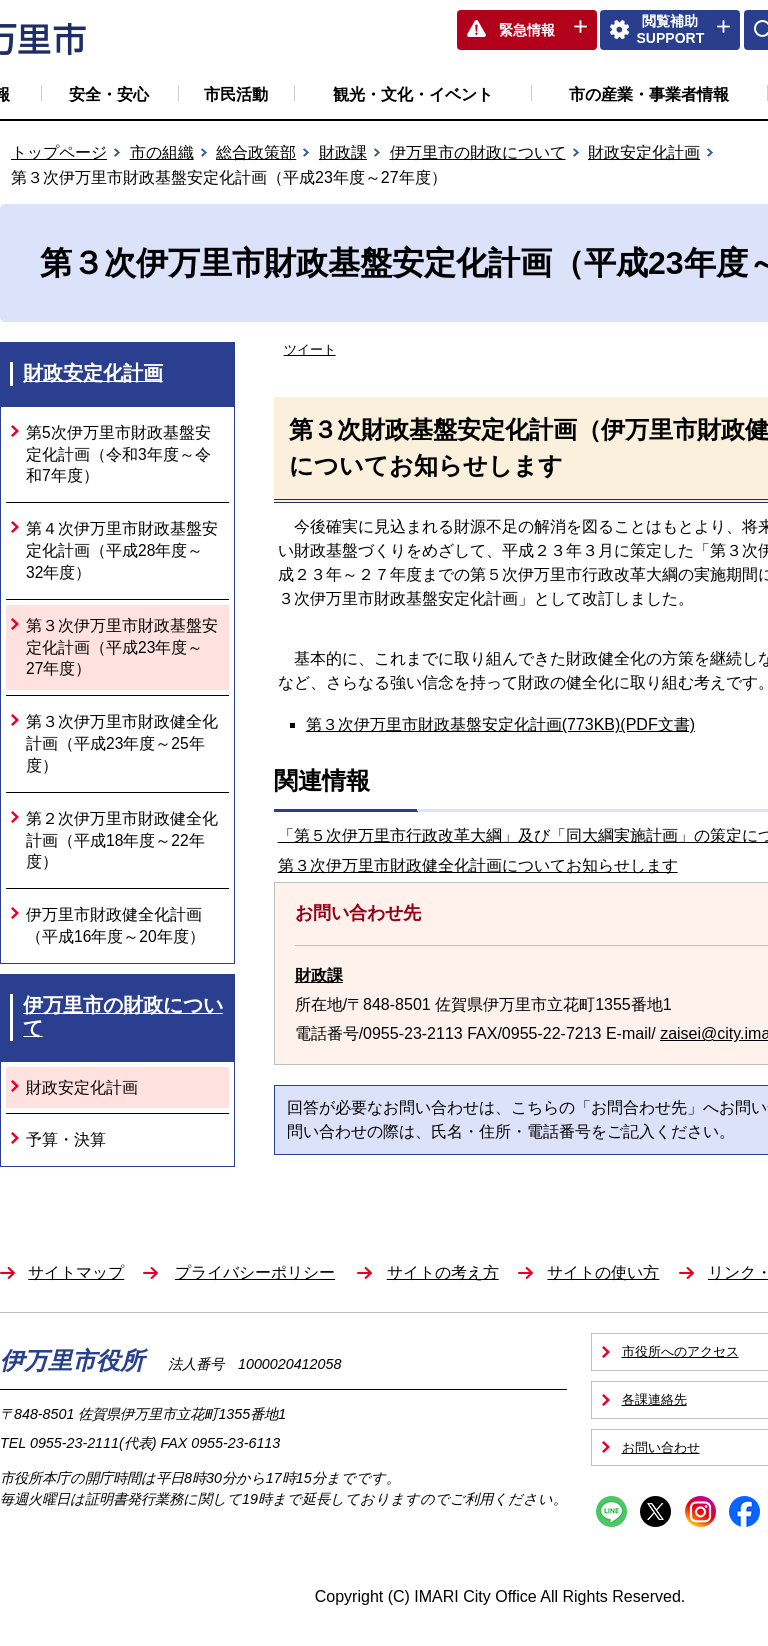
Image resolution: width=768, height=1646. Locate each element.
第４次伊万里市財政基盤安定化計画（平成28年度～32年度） (122, 550)
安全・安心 (109, 94)
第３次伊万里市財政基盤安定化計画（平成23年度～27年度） (122, 647)
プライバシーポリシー (255, 1272)
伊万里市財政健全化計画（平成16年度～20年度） (115, 925)
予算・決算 (66, 1139)
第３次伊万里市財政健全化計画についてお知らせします (478, 865)
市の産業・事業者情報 (649, 94)
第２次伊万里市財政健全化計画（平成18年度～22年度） (122, 840)
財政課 (343, 152)
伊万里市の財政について (478, 152)
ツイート (310, 349)
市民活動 (236, 94)
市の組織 (162, 152)
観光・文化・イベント (413, 94)
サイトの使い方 (603, 1272)
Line (611, 1511)
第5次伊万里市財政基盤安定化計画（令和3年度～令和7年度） (118, 454)
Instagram (700, 1511)
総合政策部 (256, 152)
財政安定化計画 (644, 152)
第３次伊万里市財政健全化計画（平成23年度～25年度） (122, 743)
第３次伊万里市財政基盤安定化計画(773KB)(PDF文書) (500, 724)
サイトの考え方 (443, 1272)
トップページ (59, 152)
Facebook (744, 1511)
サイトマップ (76, 1272)
